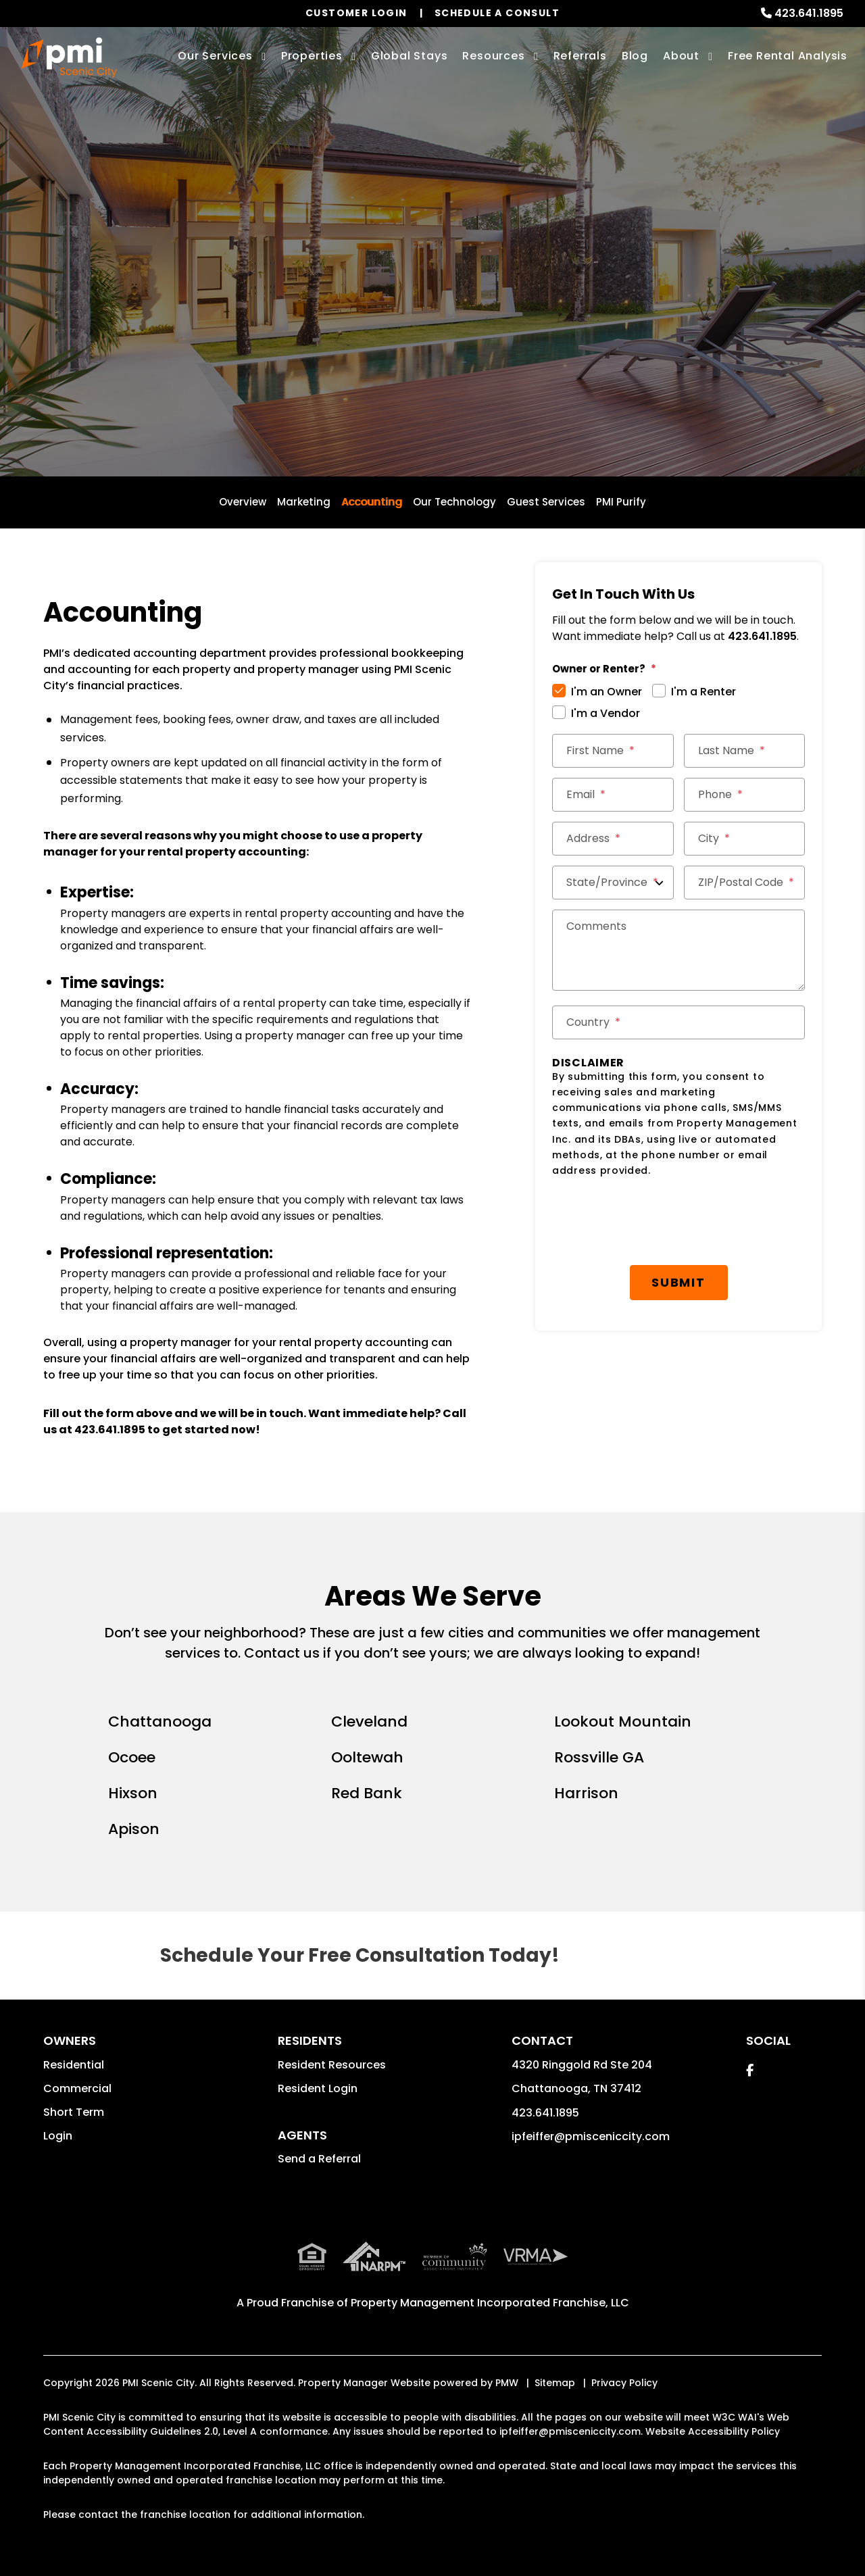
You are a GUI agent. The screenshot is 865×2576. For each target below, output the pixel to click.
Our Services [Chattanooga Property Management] (215, 56)
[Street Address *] (613, 839)
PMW (506, 2382)
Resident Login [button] (317, 2088)
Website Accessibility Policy (712, 2431)
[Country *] (678, 1022)
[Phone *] (745, 795)
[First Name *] (613, 751)
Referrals (580, 56)
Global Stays (409, 56)
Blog (635, 56)
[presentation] (678, 1221)
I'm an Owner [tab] (606, 691)
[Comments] (678, 950)
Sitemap (555, 2382)
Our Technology (454, 502)
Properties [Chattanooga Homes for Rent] (312, 56)
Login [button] (57, 2136)
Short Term (73, 2112)
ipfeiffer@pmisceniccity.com (591, 2136)
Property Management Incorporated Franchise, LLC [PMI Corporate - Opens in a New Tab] (490, 2302)
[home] (69, 57)
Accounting (371, 502)
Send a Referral (319, 2158)
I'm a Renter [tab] (703, 691)
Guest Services (546, 502)
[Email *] (613, 795)
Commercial (77, 2088)
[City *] (745, 839)
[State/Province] (613, 882)
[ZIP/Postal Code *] (745, 882)
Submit (678, 1282)
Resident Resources (332, 2065)
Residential (73, 2065)
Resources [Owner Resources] (493, 56)
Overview (242, 502)
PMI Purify (621, 502)
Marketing (303, 502)
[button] (749, 2070)
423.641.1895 (808, 13)
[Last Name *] (745, 751)
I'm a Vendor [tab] (605, 713)
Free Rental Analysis (787, 56)
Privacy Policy (624, 2382)
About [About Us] (681, 56)
